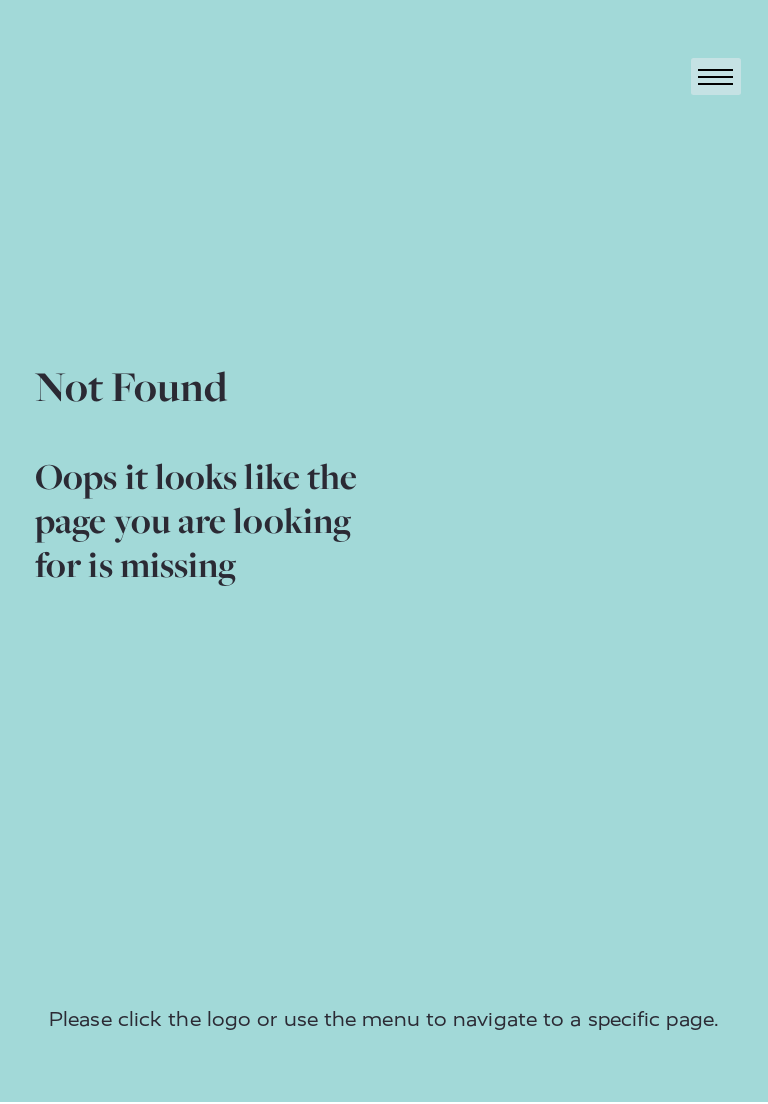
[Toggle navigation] (716, 76)
